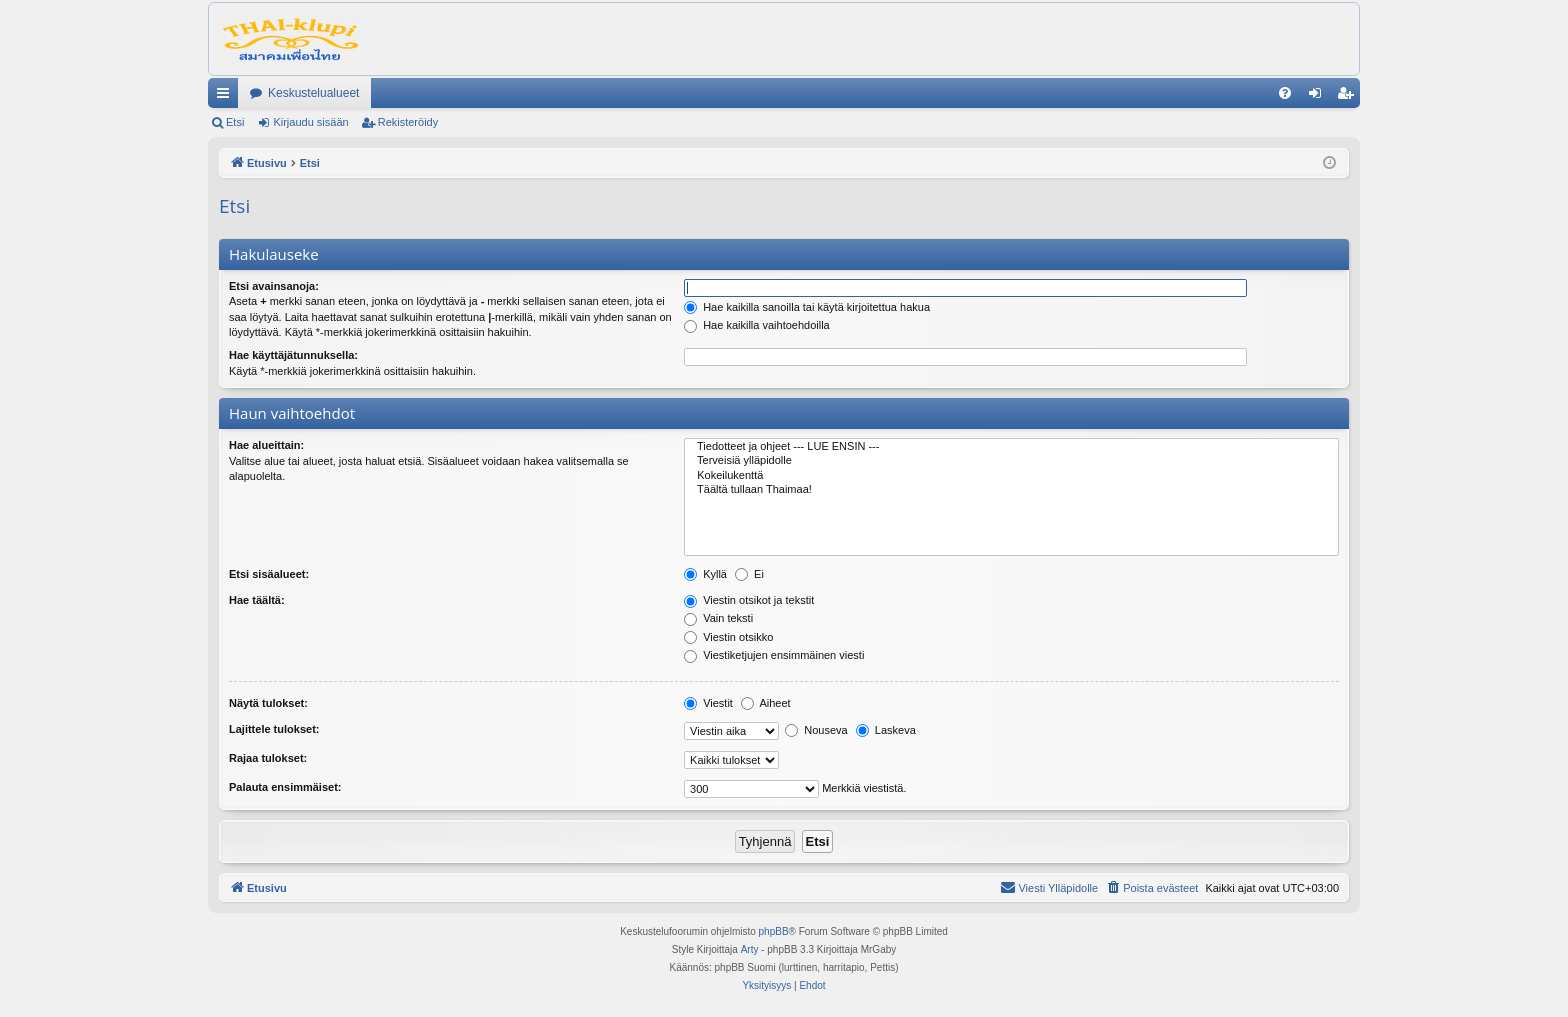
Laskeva (886, 730)
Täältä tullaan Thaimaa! (1011, 490)
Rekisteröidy (408, 122)
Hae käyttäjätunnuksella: (293, 355)
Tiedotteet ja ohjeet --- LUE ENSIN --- (1011, 447)
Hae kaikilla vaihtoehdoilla (757, 325)
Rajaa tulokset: (268, 758)
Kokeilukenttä (1011, 476)
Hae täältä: (257, 600)
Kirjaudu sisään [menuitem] (1319, 97)
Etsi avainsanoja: (274, 286)
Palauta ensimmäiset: (285, 787)
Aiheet (766, 703)
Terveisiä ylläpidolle (1011, 461)
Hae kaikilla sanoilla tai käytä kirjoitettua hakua (807, 307)
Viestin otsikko (728, 637)
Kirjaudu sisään (310, 122)
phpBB (774, 931)
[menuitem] (1285, 93)
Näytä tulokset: (268, 703)
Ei (749, 574)
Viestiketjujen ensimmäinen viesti (774, 655)
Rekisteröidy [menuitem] (1349, 97)
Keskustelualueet (313, 93)
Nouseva (816, 730)
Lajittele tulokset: (274, 729)
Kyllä (705, 574)
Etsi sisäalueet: (269, 574)
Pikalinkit (227, 97)
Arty (750, 949)
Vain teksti (718, 618)
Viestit (708, 703)
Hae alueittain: (266, 445)
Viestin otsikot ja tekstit (749, 600)
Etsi (235, 122)
